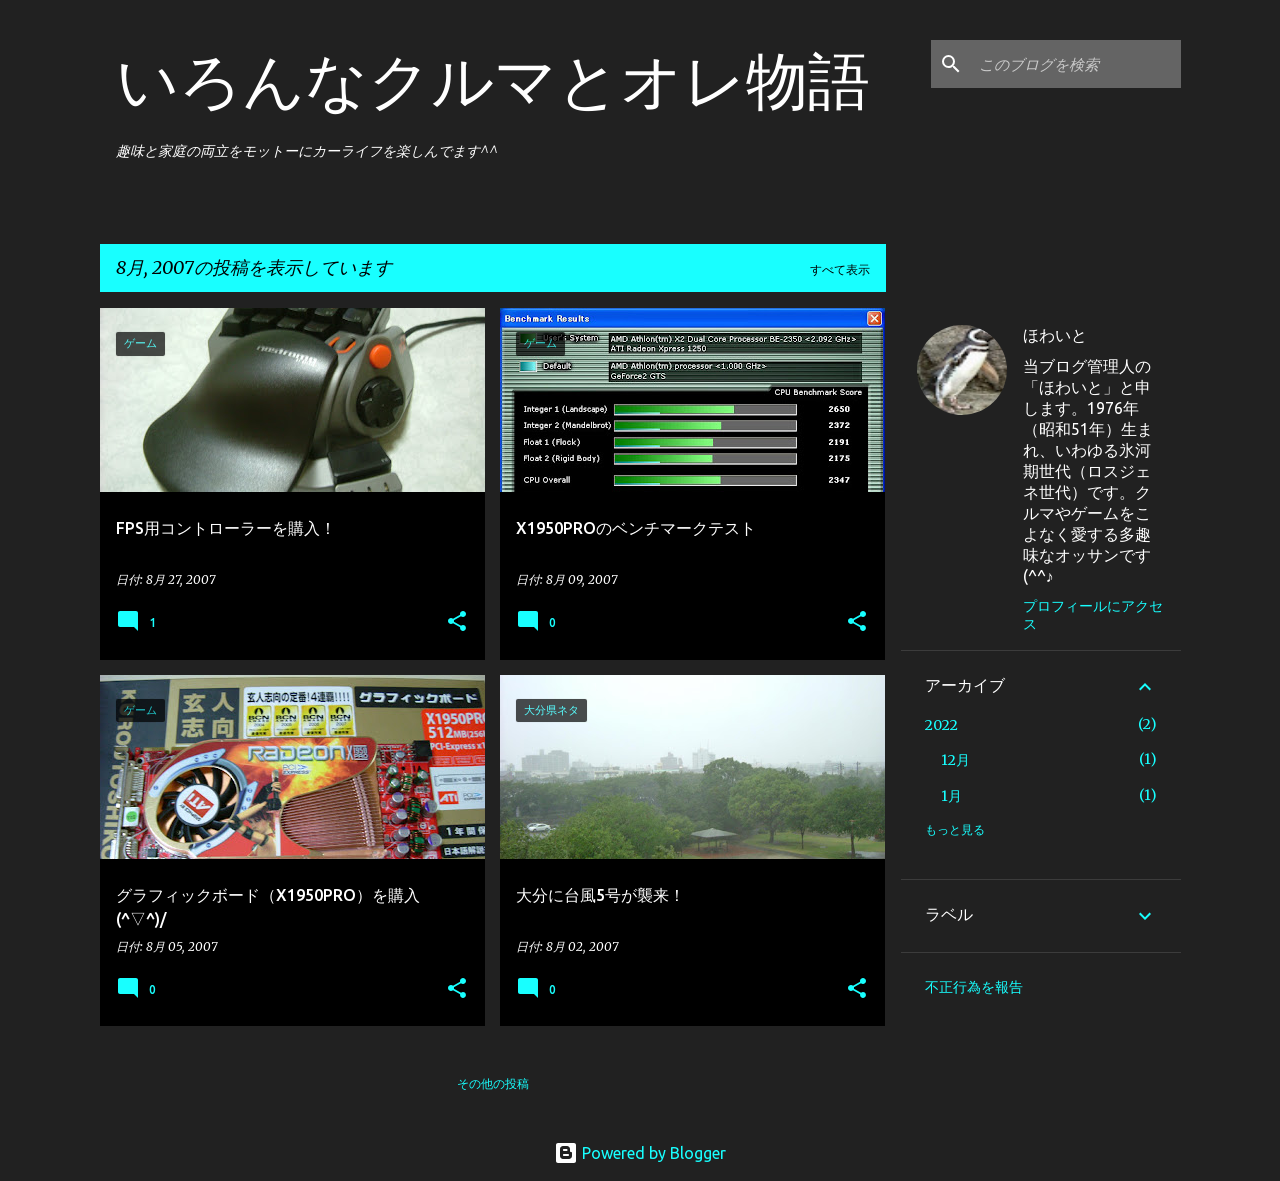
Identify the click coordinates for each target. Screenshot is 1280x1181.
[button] (457, 622)
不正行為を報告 (974, 987)
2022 (941, 725)
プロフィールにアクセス (1093, 615)
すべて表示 (840, 269)
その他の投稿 (493, 1083)
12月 (955, 760)
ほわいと (1055, 335)
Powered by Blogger (640, 1153)
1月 (951, 796)
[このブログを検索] (1076, 64)
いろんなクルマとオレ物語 (493, 80)
